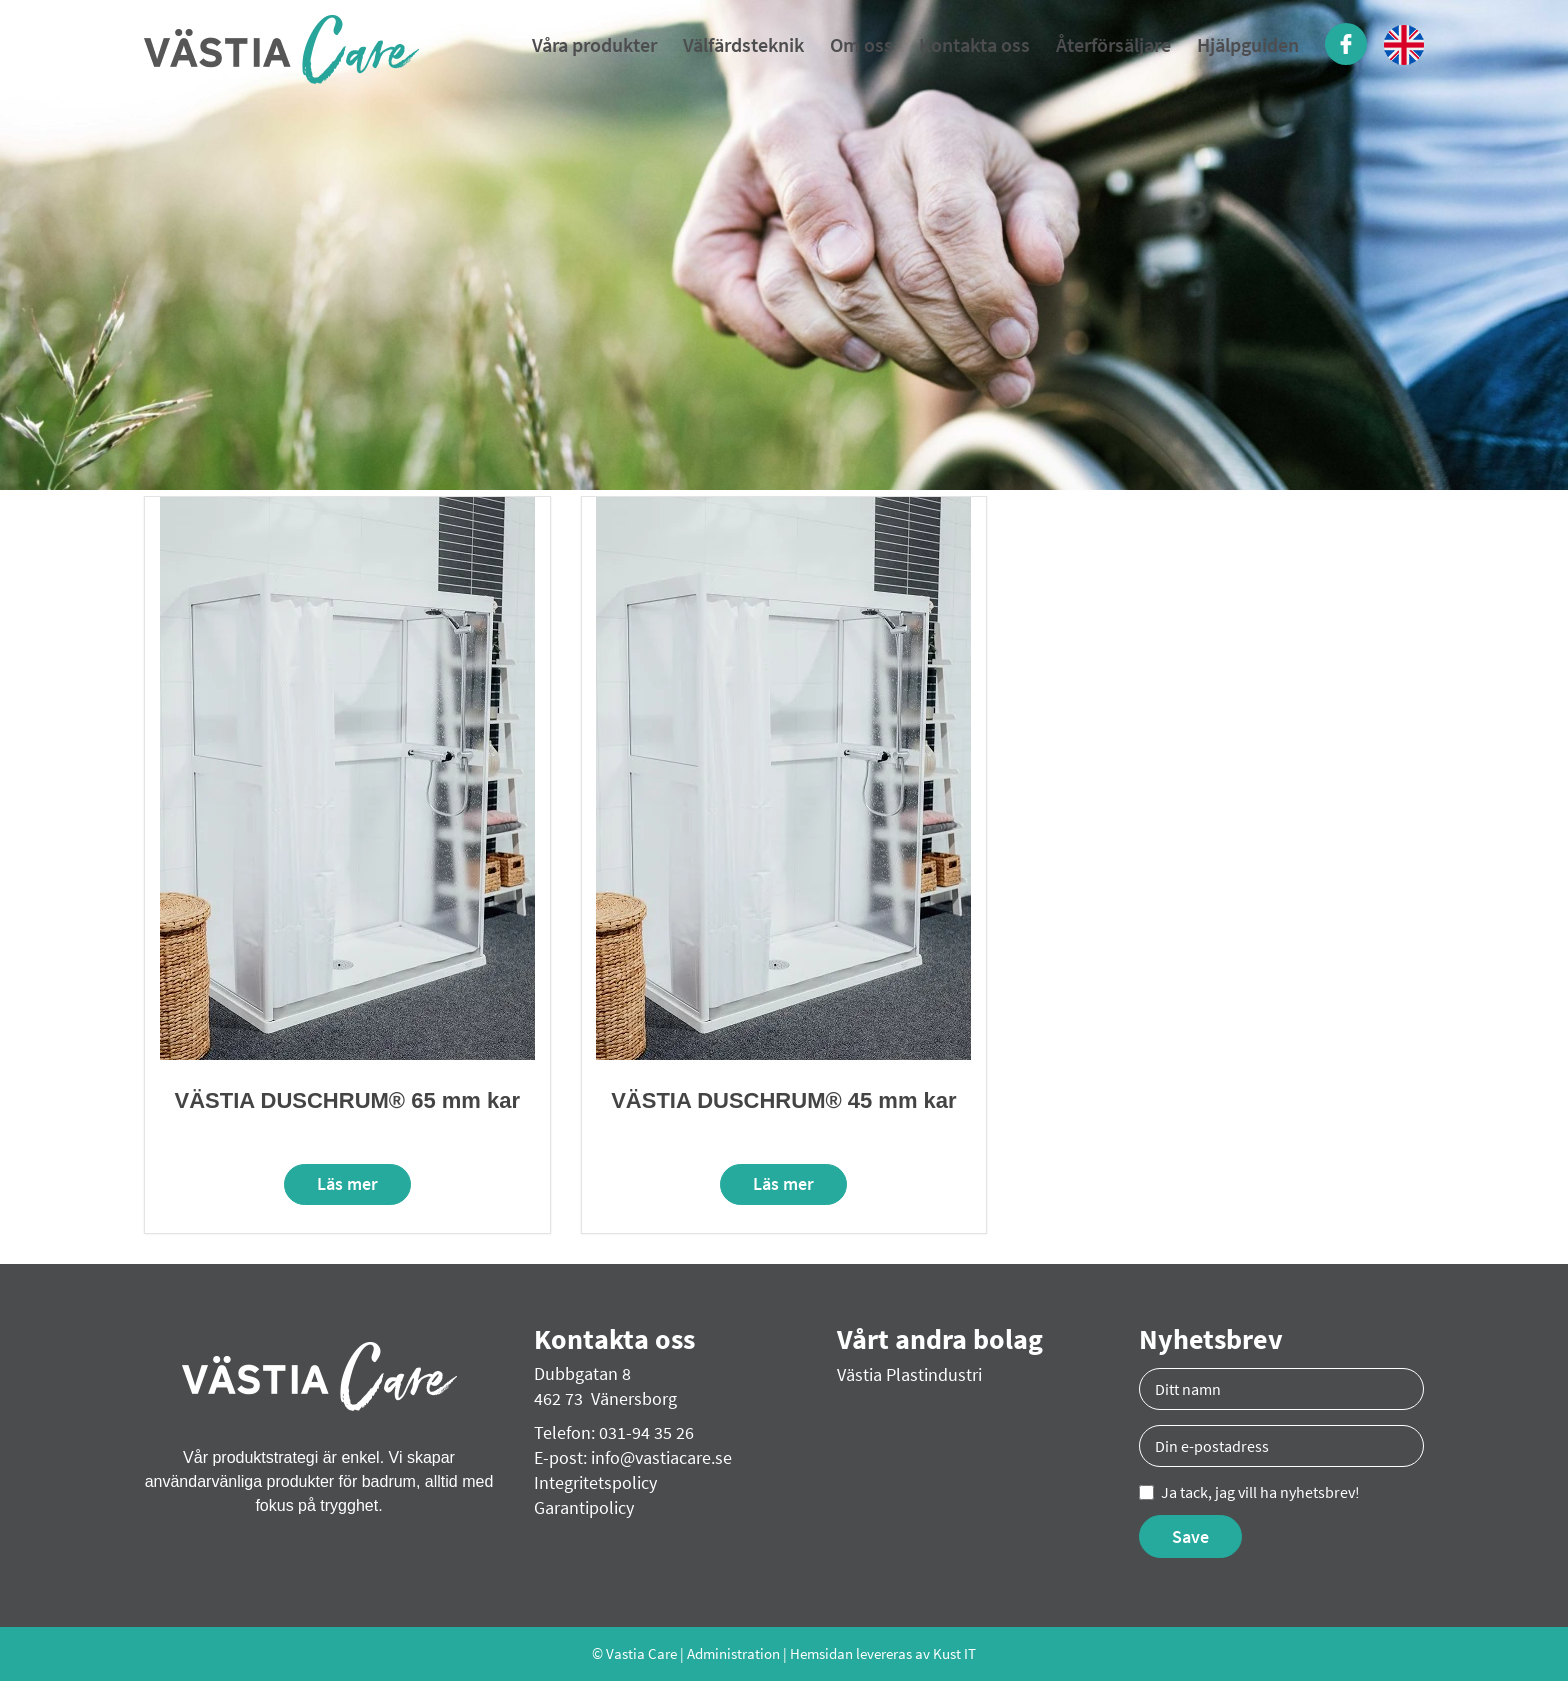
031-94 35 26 (646, 1432)
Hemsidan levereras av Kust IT (883, 1653)
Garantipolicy (584, 1507)
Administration (733, 1653)
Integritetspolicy (595, 1482)
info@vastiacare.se (661, 1457)
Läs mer (347, 1183)
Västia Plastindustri (909, 1374)
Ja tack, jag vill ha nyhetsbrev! (1249, 1492)
